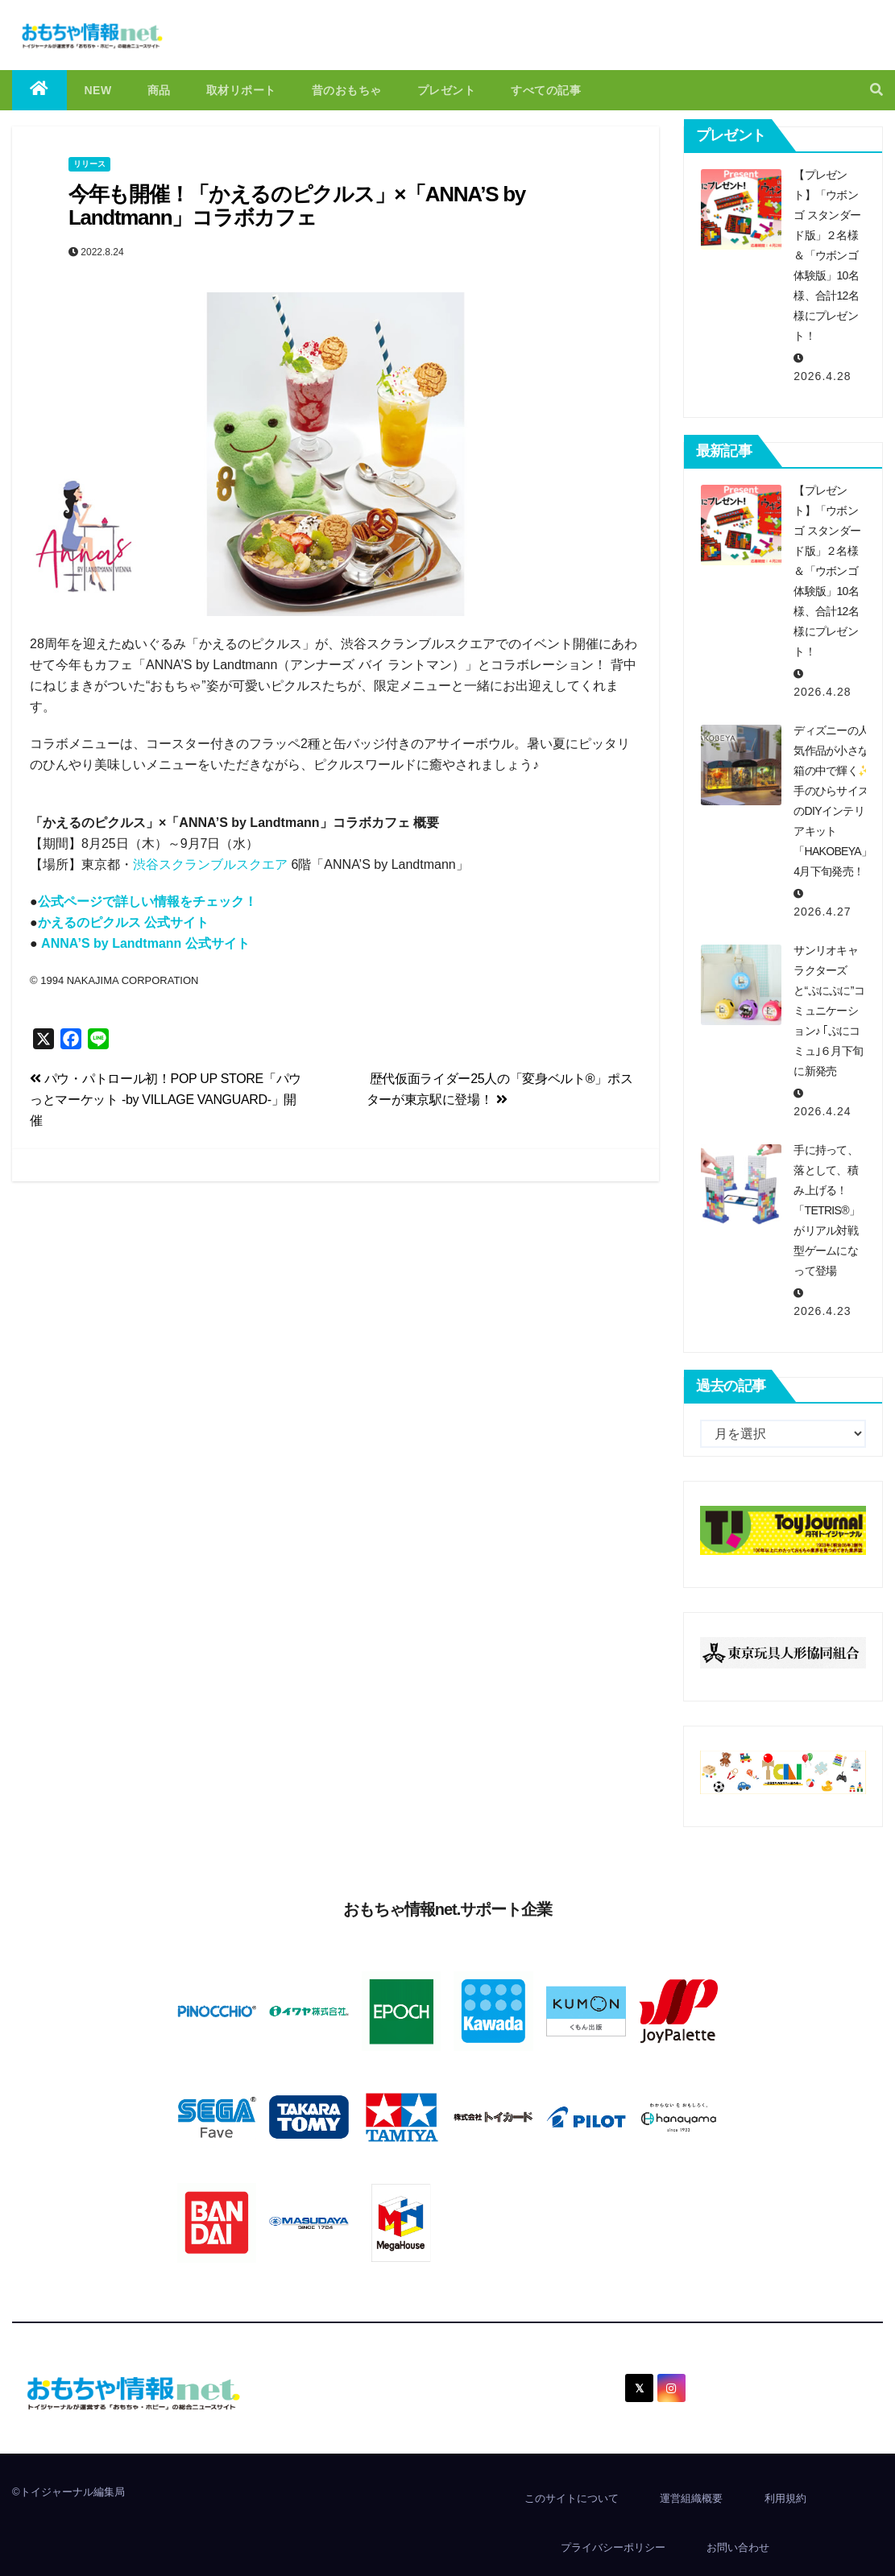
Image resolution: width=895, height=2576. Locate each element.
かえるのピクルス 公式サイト (123, 922)
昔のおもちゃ (347, 90)
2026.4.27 (822, 911)
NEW (98, 90)
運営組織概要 (691, 2498)
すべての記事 (546, 90)
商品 (159, 90)
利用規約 (785, 2498)
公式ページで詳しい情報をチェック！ (147, 901)
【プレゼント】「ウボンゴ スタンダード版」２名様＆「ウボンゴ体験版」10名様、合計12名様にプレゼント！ (826, 255)
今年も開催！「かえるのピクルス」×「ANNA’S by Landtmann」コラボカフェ (296, 205)
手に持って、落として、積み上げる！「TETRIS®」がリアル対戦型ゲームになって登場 (826, 1210)
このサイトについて (571, 2498)
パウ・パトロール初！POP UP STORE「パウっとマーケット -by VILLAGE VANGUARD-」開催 (165, 1099)
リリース (89, 163)
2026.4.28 (822, 376)
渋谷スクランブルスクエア (210, 864)
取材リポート (241, 90)
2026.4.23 (822, 1311)
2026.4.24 (822, 1111)
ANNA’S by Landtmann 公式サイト (145, 943)
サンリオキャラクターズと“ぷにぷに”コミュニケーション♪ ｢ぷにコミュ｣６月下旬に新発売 (828, 1010)
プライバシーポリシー (613, 2547)
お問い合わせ (737, 2547)
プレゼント (446, 90)
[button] (876, 90)
